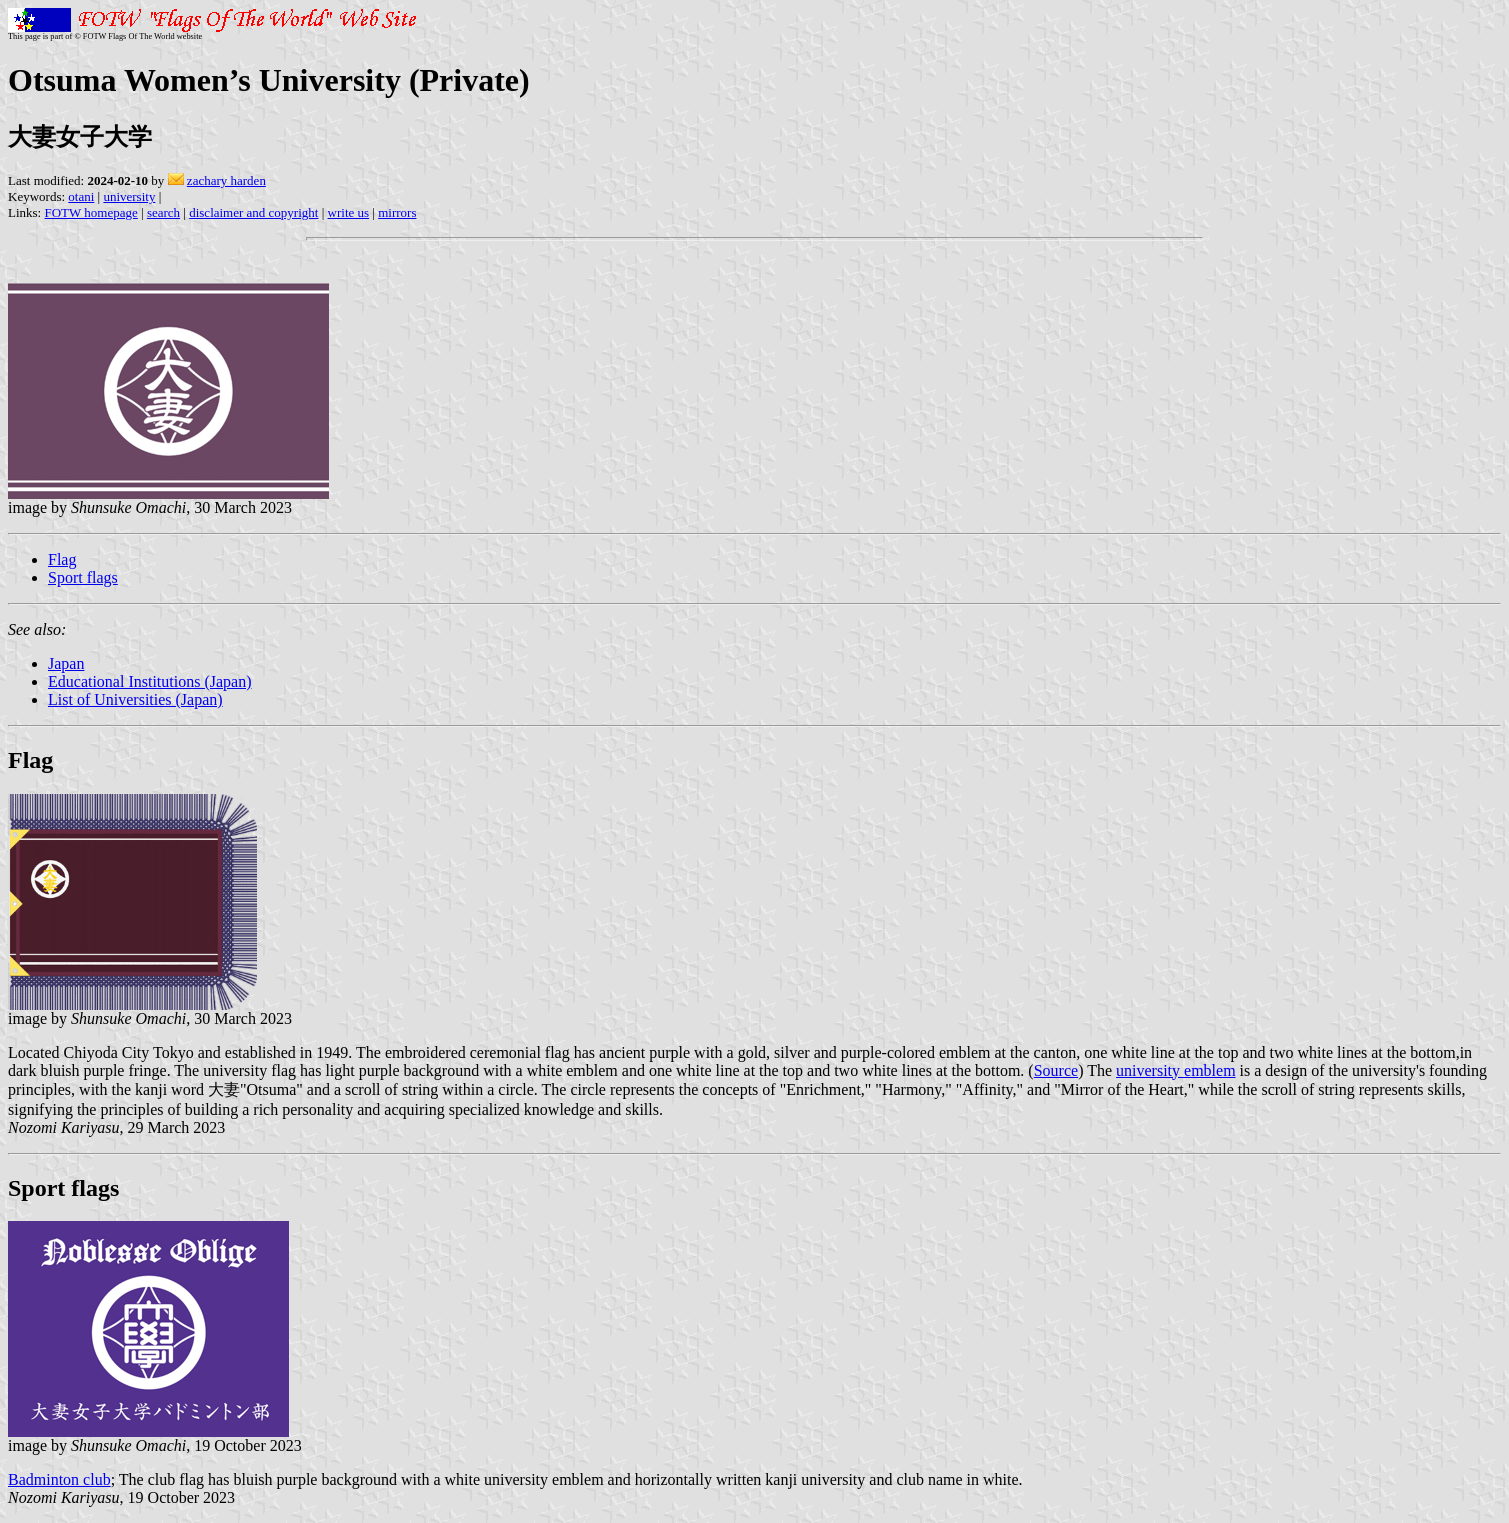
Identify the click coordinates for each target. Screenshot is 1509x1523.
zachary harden (226, 180)
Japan (66, 663)
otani (81, 196)
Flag (62, 559)
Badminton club (59, 1479)
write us (349, 212)
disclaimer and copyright (253, 212)
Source (1056, 1070)
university (129, 196)
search (163, 212)
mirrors (397, 212)
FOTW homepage (90, 212)
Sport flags (83, 577)
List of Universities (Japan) (135, 699)
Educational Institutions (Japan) (150, 681)
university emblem (1176, 1070)
